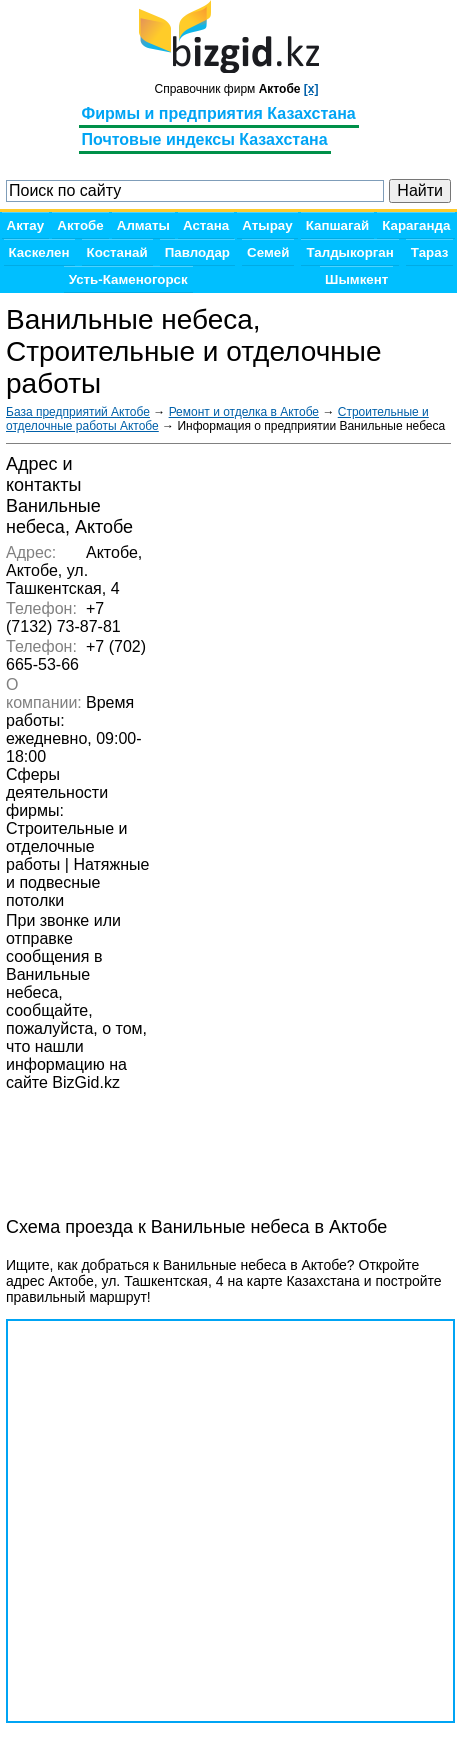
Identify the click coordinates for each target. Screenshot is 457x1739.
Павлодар (197, 252)
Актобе (80, 225)
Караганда (416, 225)
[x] (311, 89)
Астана (206, 225)
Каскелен (39, 252)
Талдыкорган (349, 252)
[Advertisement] (166, 1143)
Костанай (117, 252)
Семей (268, 252)
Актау (26, 225)
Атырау (267, 225)
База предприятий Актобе (78, 412)
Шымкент (356, 279)
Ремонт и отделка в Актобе (244, 412)
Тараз (430, 252)
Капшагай (337, 225)
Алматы (143, 225)
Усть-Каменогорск (128, 279)
